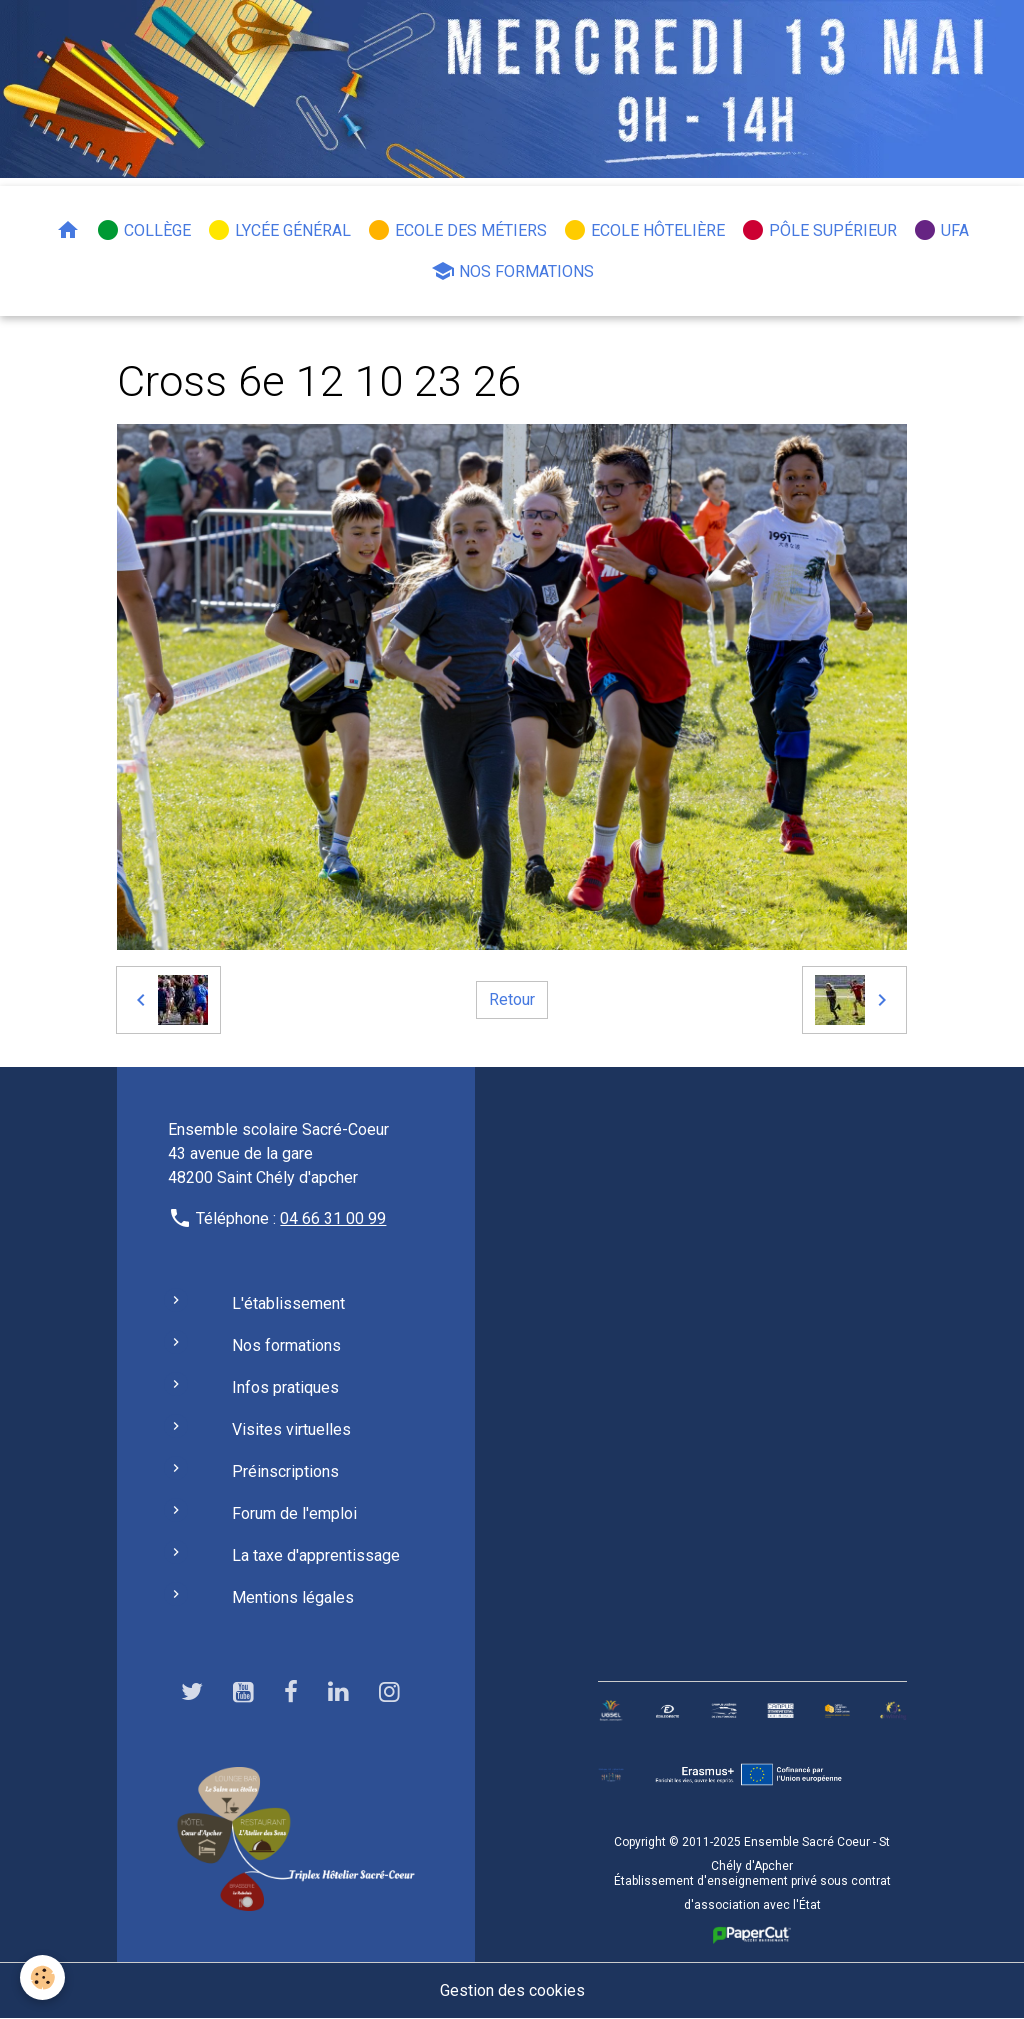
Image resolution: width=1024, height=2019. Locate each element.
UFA (941, 230)
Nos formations (512, 271)
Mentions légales (293, 1597)
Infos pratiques (285, 1387)
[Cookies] (42, 1977)
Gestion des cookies (512, 1990)
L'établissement (288, 1303)
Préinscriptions (285, 1471)
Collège (143, 230)
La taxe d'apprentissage (316, 1555)
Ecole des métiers (457, 230)
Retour (512, 999)
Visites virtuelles (291, 1429)
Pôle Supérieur (819, 230)
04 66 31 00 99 (333, 1218)
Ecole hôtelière (644, 230)
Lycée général (279, 230)
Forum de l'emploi (294, 1513)
